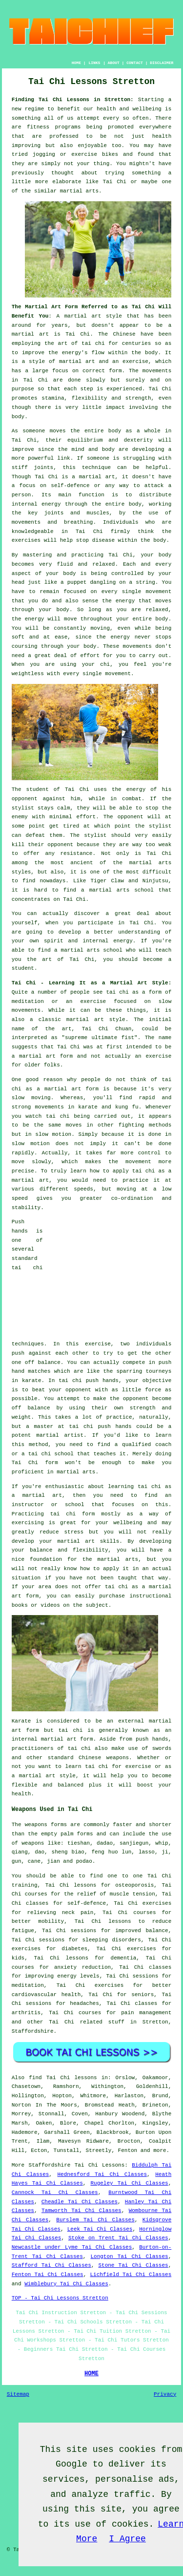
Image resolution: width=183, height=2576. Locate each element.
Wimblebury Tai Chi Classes (66, 2284)
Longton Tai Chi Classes (129, 2256)
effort (90, 656)
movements (156, 371)
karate (31, 1381)
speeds (83, 1189)
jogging (44, 154)
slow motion (53, 1134)
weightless (28, 674)
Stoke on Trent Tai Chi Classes (118, 2238)
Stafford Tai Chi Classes (51, 2265)
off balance (43, 1362)
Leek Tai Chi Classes (100, 2229)
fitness (38, 127)
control (149, 1153)
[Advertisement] (110, 1278)
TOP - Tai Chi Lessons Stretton (60, 2298)
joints (44, 467)
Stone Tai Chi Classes (133, 2265)
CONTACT (134, 63)
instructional (150, 1596)
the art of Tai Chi (60, 959)
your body (156, 555)
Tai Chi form (35, 1463)
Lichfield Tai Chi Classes (130, 2275)
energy (51, 504)
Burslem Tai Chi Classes (95, 2220)
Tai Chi (114, 182)
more (159, 2150)
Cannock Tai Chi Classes (55, 2192)
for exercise (131, 1766)
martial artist (59, 1435)
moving (100, 628)
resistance (76, 853)
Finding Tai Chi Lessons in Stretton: (73, 100)
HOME (76, 63)
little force (141, 1390)
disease (103, 540)
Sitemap (18, 2394)
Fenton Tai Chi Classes (47, 2275)
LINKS (94, 63)
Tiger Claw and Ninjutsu (129, 881)
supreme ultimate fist (99, 1038)
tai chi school (51, 1454)
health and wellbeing (129, 109)
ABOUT (114, 63)
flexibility (89, 398)
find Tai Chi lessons (63, 2078)
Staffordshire (33, 2031)
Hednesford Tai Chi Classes (102, 2174)
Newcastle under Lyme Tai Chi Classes (72, 2247)
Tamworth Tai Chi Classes (81, 2211)
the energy (118, 601)
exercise (135, 361)
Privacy (165, 2394)
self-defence (70, 486)
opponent (130, 817)
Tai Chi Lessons (100, 2165)
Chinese (124, 334)
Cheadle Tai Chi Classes (79, 2202)
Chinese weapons (104, 1758)
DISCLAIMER (161, 63)
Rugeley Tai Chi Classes (129, 2183)
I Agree (127, 2539)
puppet (77, 582)
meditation (28, 1001)
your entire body (142, 619)
